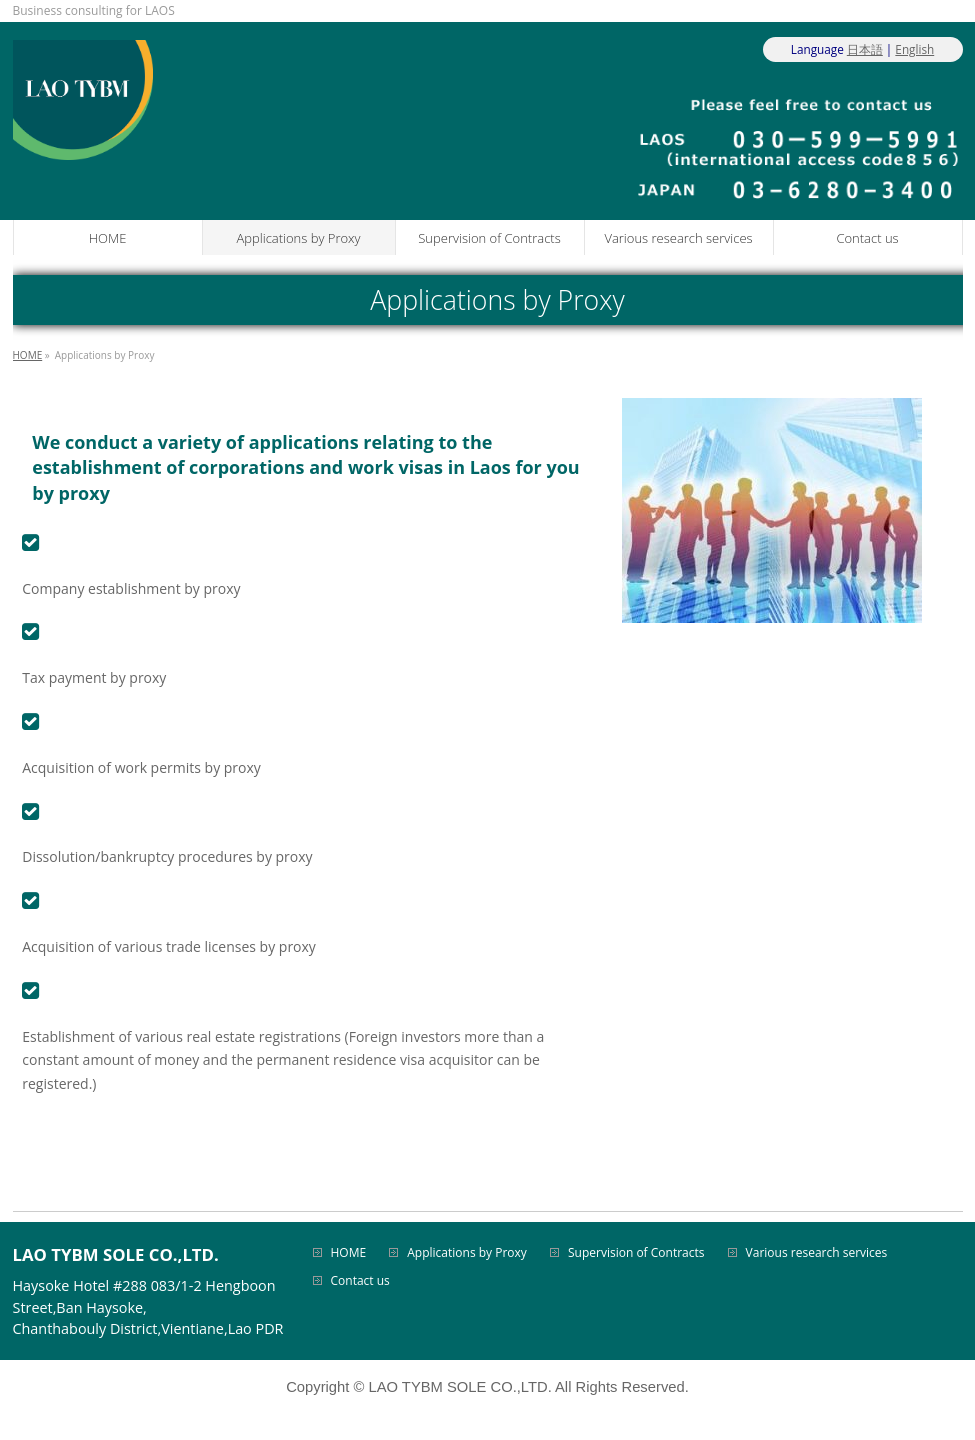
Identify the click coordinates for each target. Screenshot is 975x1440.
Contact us (360, 1281)
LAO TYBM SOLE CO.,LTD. (459, 1387)
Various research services (817, 1253)
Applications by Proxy (467, 1253)
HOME (349, 1253)
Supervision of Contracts (636, 1253)
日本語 (865, 49)
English (914, 49)
